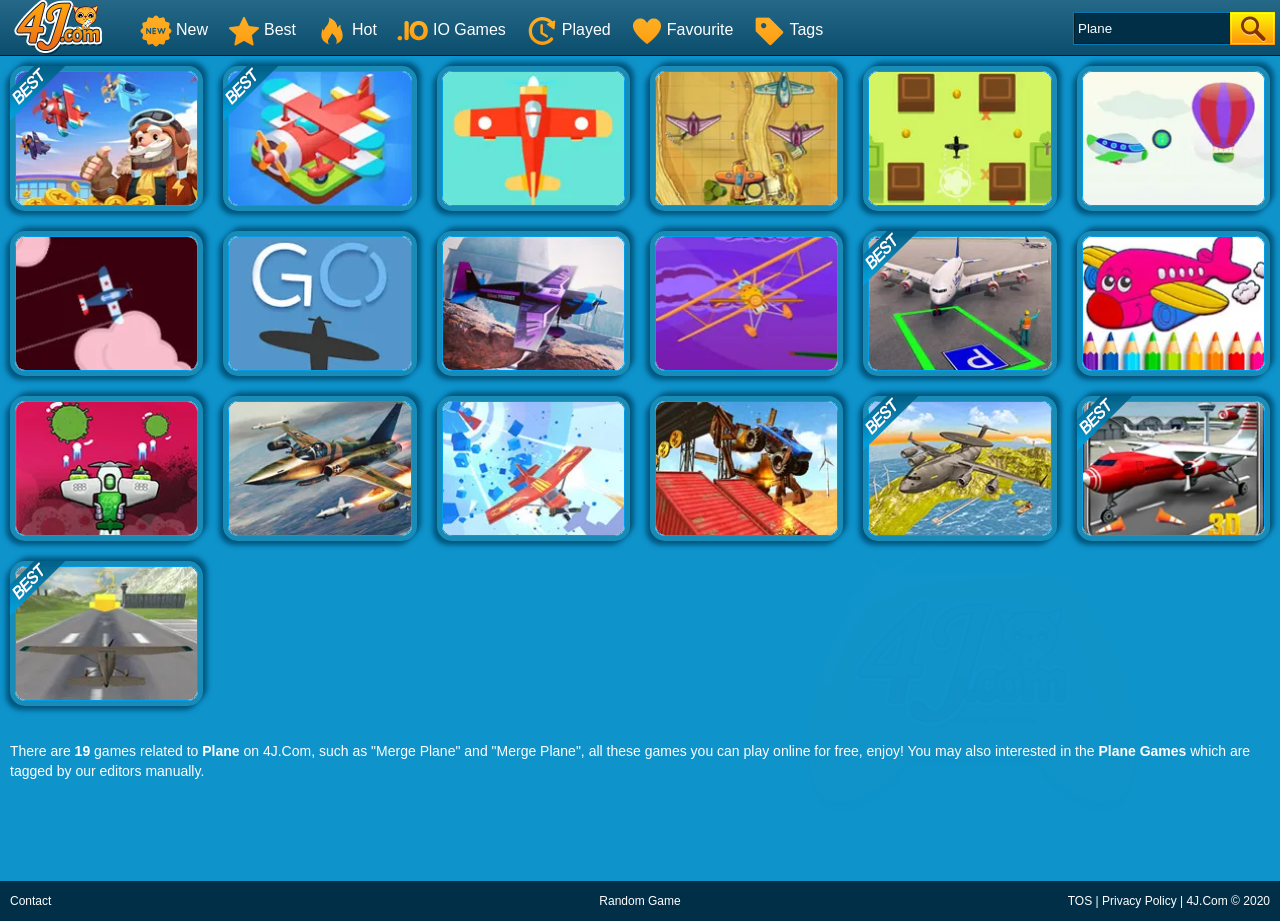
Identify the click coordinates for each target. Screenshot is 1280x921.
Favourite (682, 29)
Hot (346, 29)
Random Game (639, 901)
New (174, 29)
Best (262, 29)
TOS (1080, 901)
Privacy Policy (1139, 901)
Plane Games (1142, 751)
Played (568, 29)
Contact (30, 901)
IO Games (451, 29)
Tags (788, 29)
